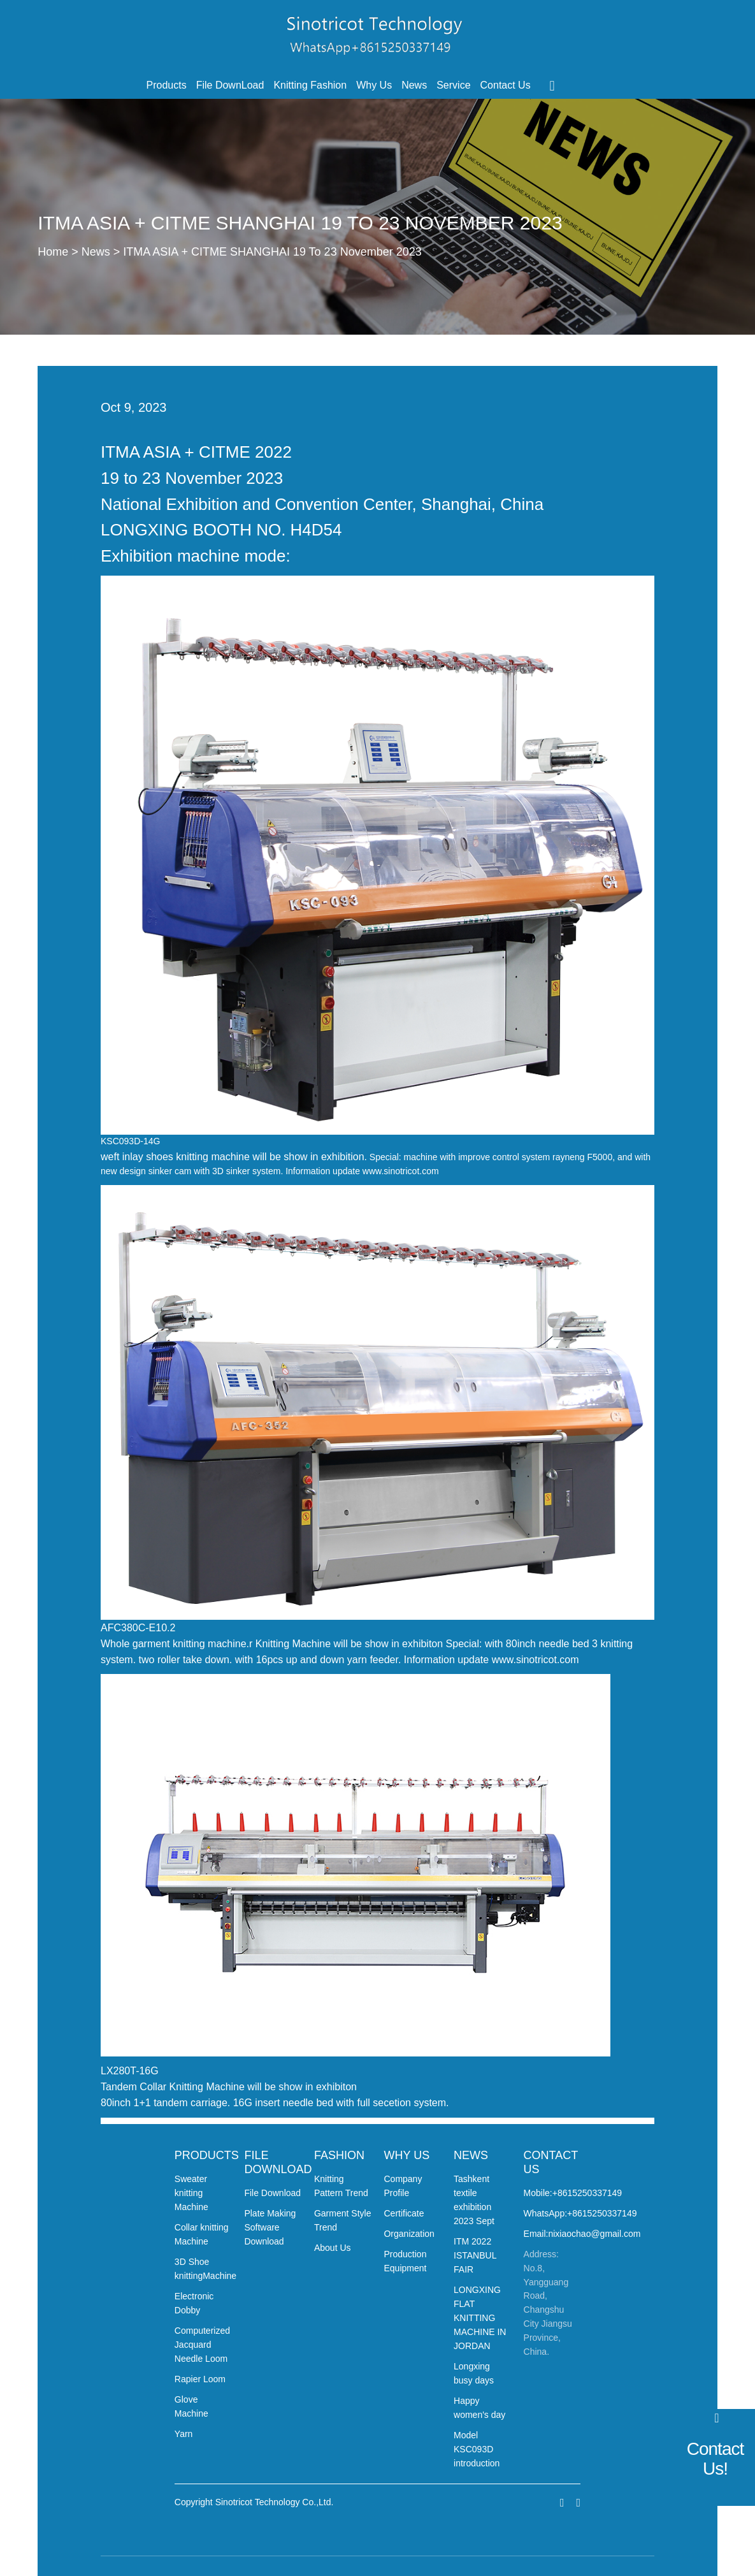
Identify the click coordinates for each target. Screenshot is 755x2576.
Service (453, 85)
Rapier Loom (200, 2379)
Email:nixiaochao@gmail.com (582, 2233)
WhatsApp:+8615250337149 (580, 2213)
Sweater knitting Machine (191, 2193)
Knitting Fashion (310, 85)
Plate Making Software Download (270, 2227)
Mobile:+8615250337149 (573, 2192)
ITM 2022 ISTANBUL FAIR (475, 2255)
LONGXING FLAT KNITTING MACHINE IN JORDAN (480, 2318)
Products (167, 85)
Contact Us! (715, 2458)
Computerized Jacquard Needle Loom (202, 2344)
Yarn (184, 2434)
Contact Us (505, 85)
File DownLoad (230, 85)
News (414, 85)
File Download (272, 2193)
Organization (409, 2234)
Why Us (374, 85)
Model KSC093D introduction (477, 2449)
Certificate (404, 2213)
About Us (332, 2248)
